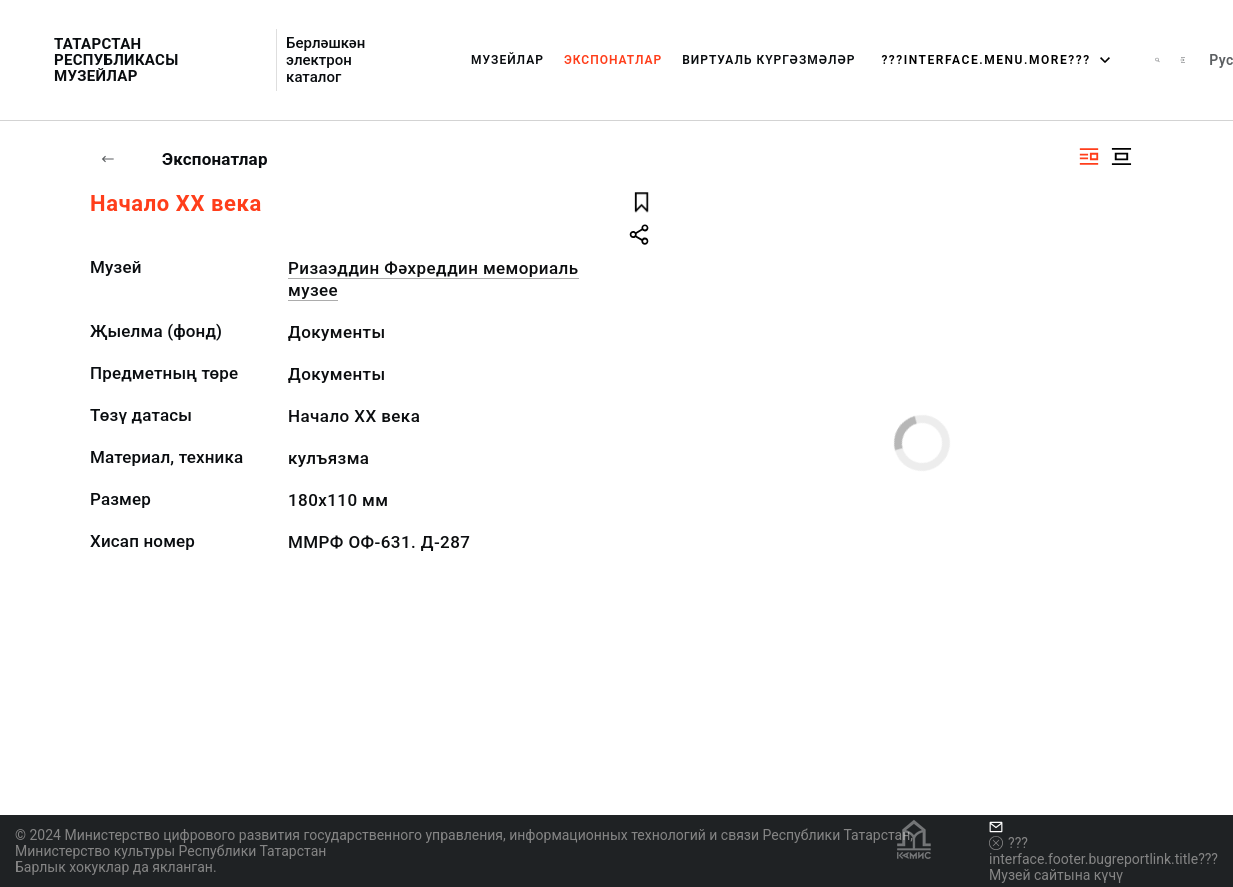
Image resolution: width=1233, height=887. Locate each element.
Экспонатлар (613, 60)
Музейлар (507, 60)
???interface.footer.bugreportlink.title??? (1103, 851)
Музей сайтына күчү (1056, 875)
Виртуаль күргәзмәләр (768, 60)
